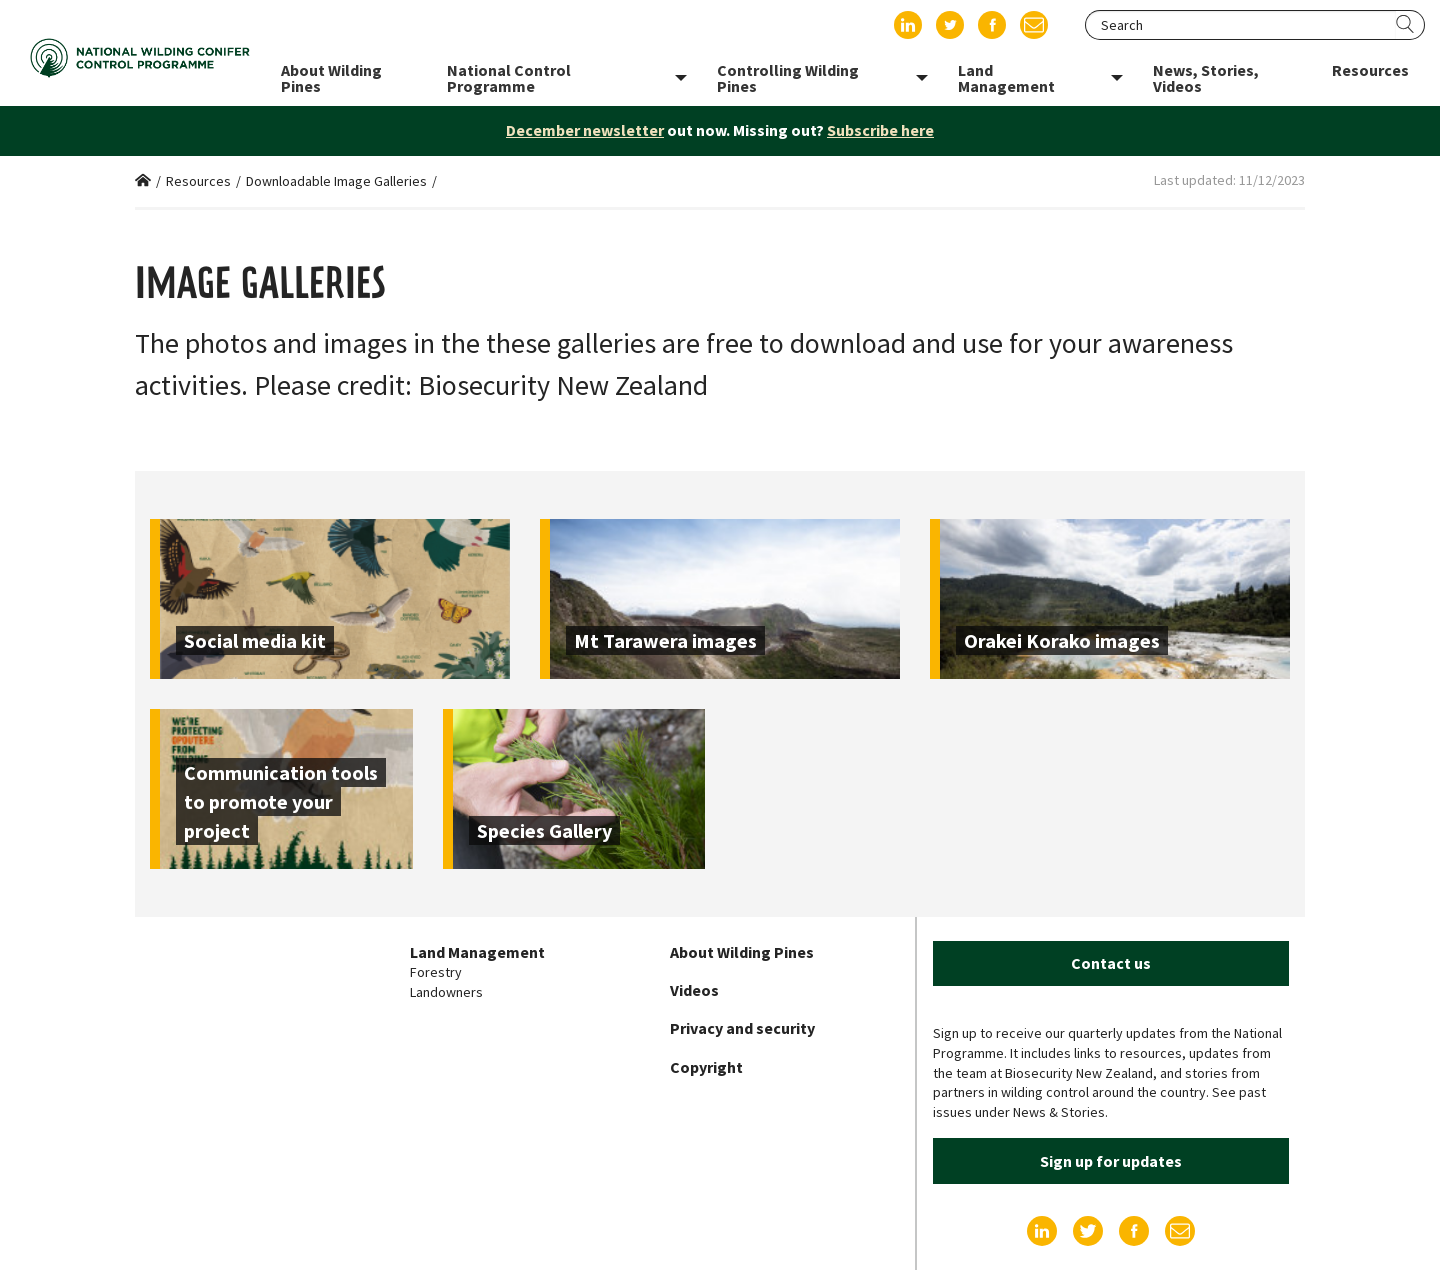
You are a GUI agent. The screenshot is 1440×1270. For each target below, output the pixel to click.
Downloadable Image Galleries (336, 181)
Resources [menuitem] (1370, 70)
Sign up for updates (1111, 1161)
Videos (694, 990)
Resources (198, 181)
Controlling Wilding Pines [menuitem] (788, 78)
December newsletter (585, 130)
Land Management (477, 952)
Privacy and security (742, 1028)
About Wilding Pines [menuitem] (331, 78)
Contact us (1111, 963)
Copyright (706, 1067)
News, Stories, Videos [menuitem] (1206, 78)
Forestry (436, 972)
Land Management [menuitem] (1006, 78)
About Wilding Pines (742, 952)
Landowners (446, 992)
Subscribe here (880, 130)
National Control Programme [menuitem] (509, 78)
